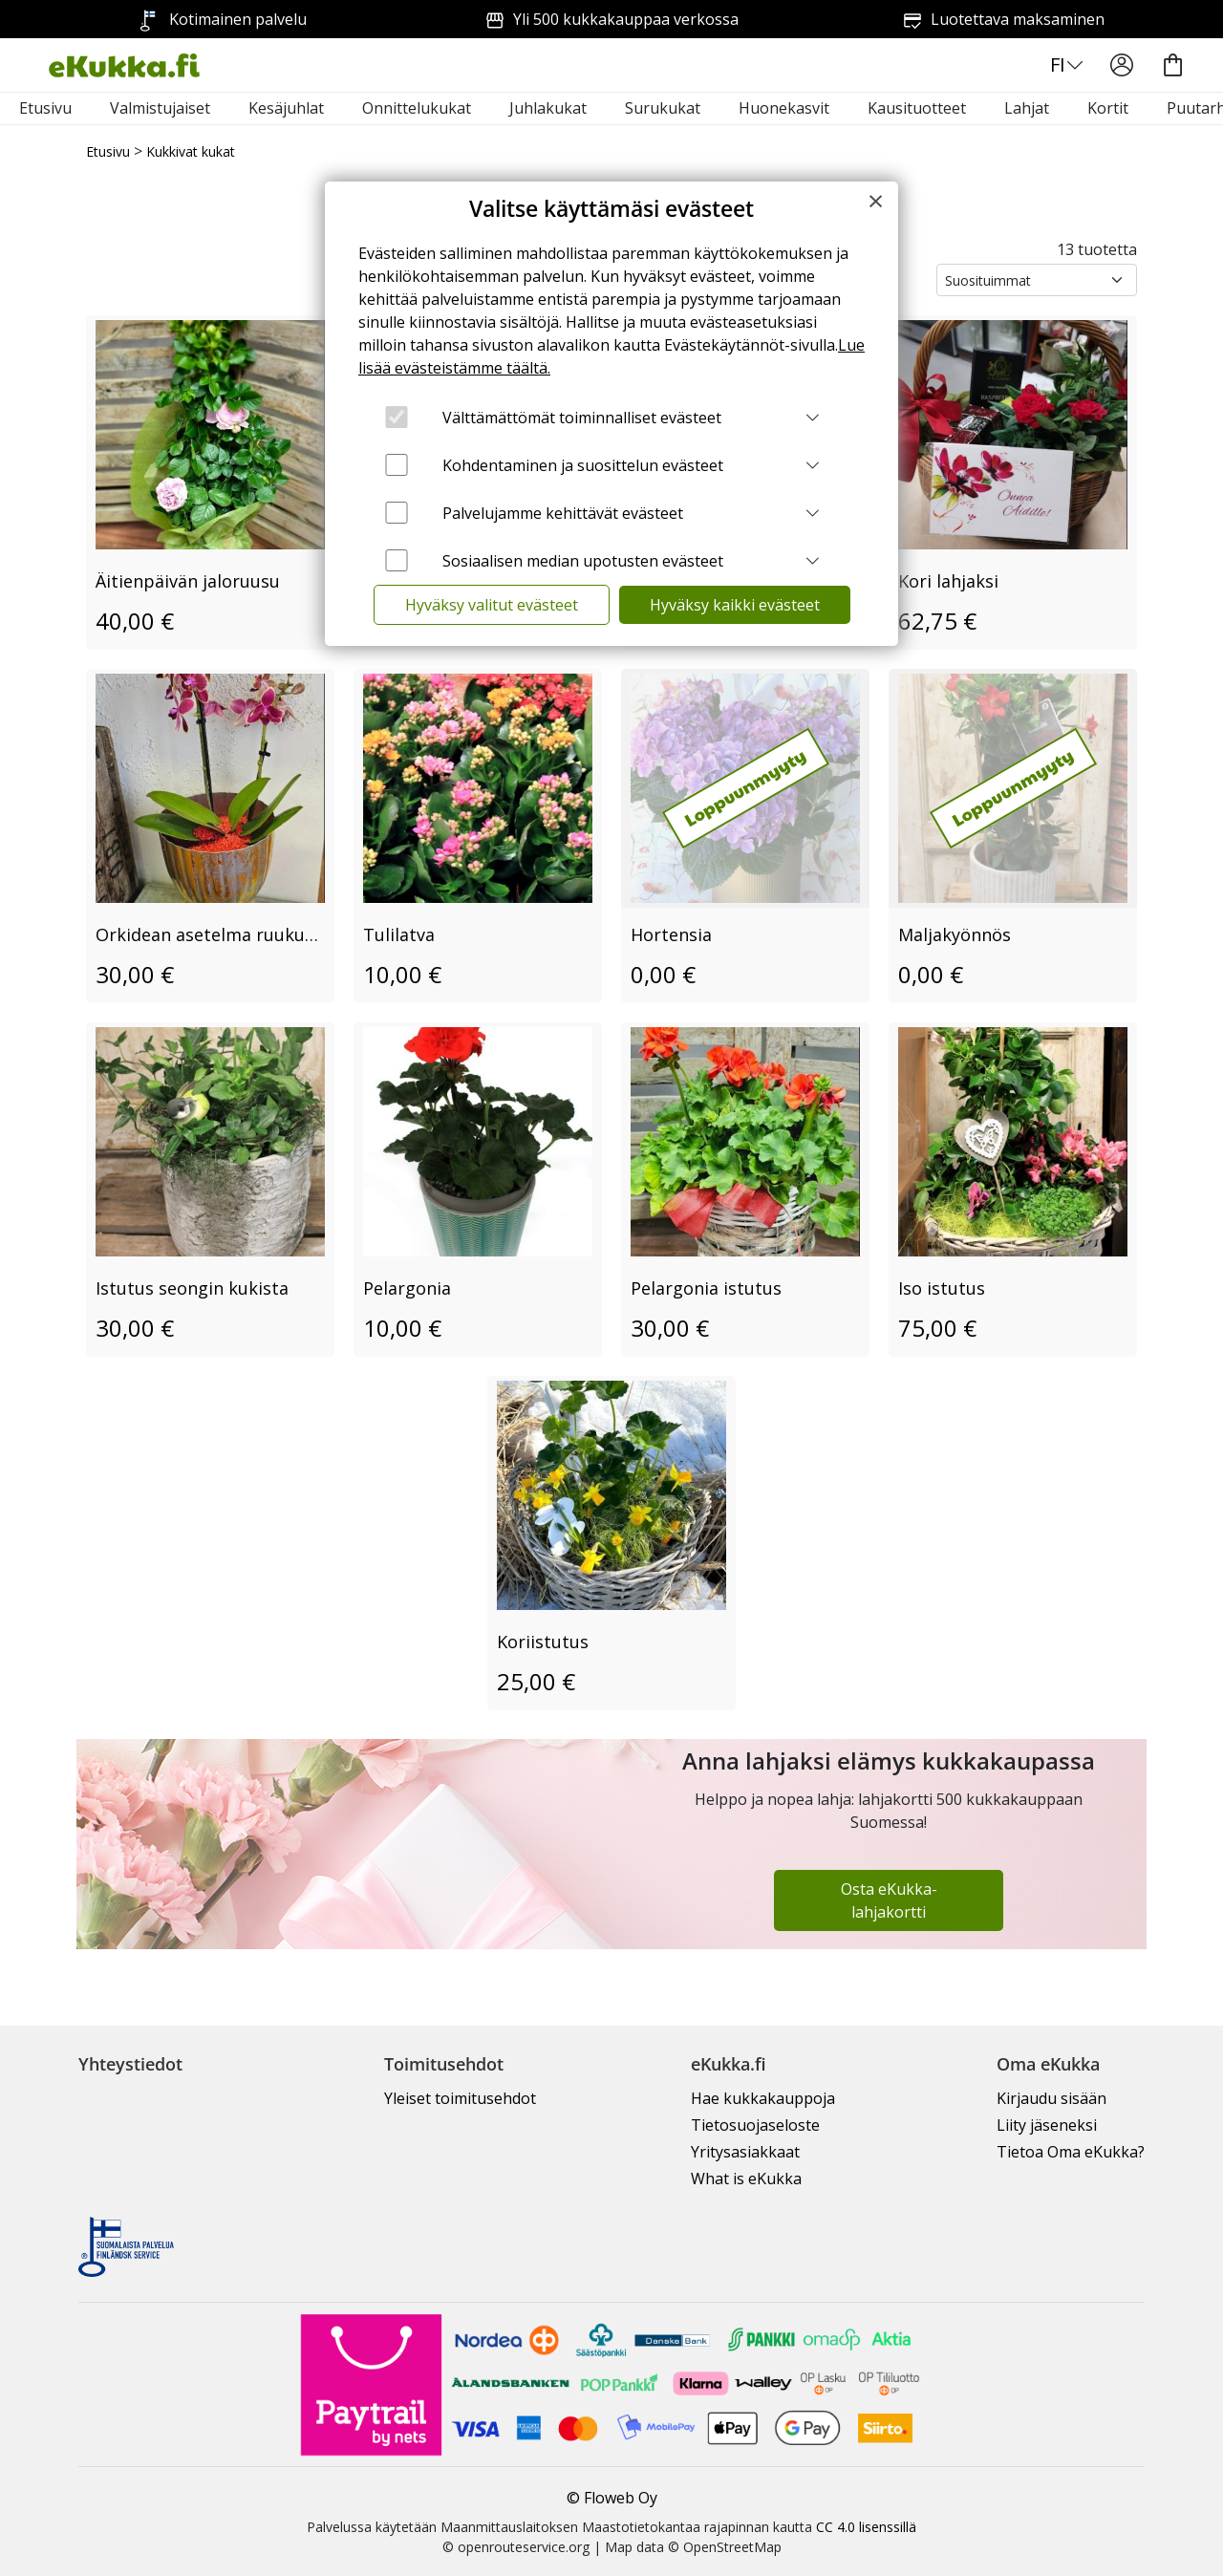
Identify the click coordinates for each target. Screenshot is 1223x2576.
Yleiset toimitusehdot (460, 2098)
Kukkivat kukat (190, 151)
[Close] (876, 200)
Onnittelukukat (416, 107)
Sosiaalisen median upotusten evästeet (582, 560)
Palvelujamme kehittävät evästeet (562, 513)
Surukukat (662, 107)
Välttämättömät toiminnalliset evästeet (581, 417)
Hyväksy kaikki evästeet (735, 604)
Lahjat (1026, 107)
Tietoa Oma (1071, 2151)
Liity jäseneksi (1047, 2125)
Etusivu (45, 107)
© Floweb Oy (612, 2497)
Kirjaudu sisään (1051, 2098)
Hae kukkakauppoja (763, 2098)
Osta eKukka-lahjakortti (889, 1900)
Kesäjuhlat (286, 107)
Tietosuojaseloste (755, 2125)
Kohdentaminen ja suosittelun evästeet (582, 465)
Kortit (1107, 107)
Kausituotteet (917, 107)
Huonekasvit (784, 107)
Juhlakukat (548, 107)
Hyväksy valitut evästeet (491, 604)
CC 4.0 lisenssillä (866, 2527)
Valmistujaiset (160, 107)
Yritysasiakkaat (745, 2151)
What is (746, 2178)
